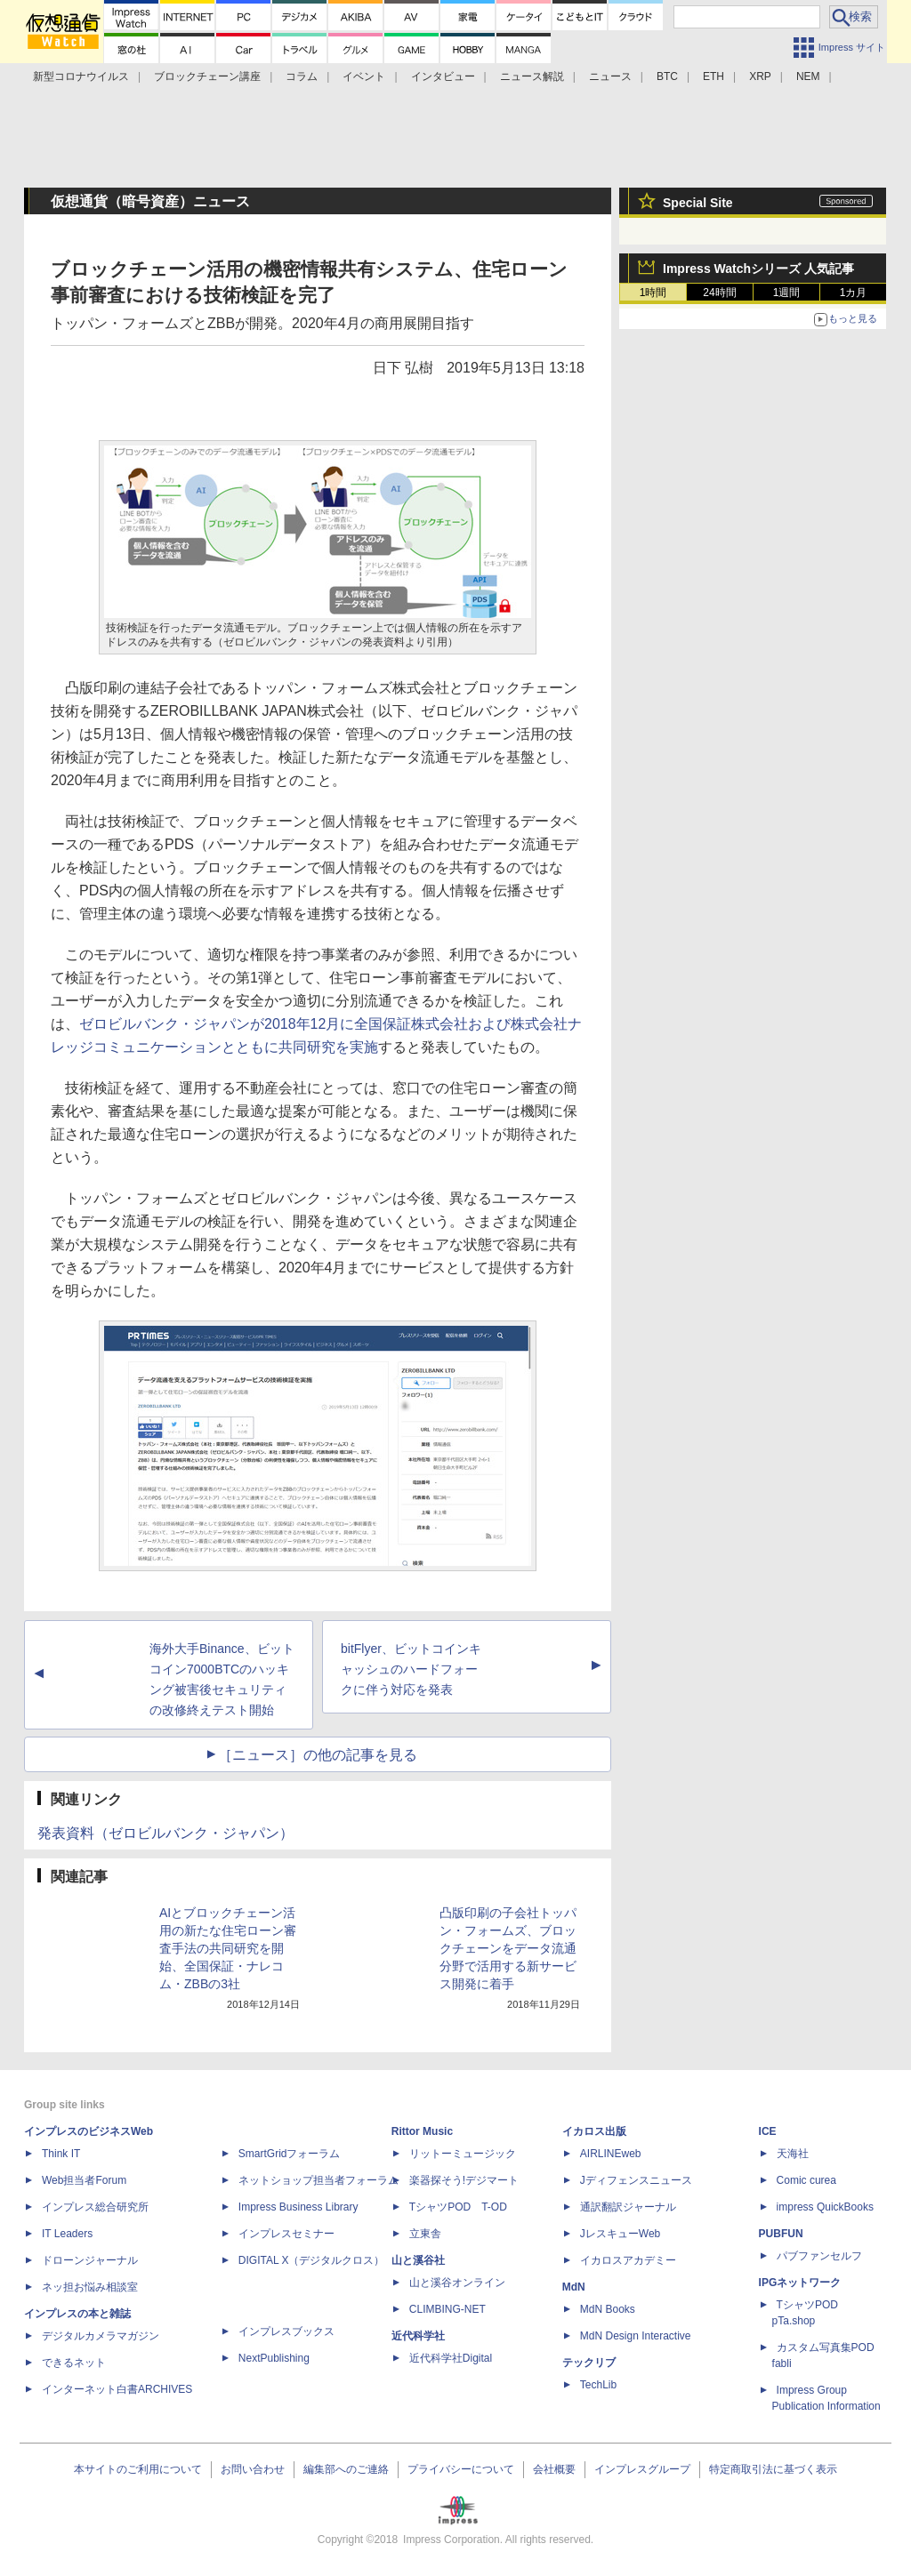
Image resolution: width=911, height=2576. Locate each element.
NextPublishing (274, 2358)
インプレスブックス (286, 2331)
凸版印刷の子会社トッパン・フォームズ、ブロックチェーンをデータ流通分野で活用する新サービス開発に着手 (507, 1948)
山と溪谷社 (418, 2260)
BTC (667, 76)
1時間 (653, 292)
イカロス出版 (594, 2131)
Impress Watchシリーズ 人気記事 (758, 268)
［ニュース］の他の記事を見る (317, 1754)
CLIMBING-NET (447, 2309)
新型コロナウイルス (81, 76)
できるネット (74, 2362)
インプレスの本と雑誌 (77, 2313)
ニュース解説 (532, 76)
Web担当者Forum (84, 2180)
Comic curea (806, 2180)
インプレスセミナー (286, 2233)
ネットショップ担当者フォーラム (318, 2180)
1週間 (787, 292)
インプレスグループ (642, 2469)
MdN (573, 2287)
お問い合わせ (253, 2469)
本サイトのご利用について (138, 2469)
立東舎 (425, 2233)
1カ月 (853, 292)
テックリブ (589, 2362)
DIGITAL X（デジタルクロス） (311, 2260)
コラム (302, 76)
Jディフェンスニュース (636, 2180)
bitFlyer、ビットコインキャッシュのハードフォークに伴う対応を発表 (411, 1669)
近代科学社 (418, 2336)
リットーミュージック (462, 2153)
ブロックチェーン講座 (207, 76)
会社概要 (554, 2469)
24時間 (719, 292)
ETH (713, 76)
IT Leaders (67, 2233)
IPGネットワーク (800, 2282)
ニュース (610, 76)
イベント (364, 76)
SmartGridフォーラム (289, 2153)
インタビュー (443, 76)
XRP (760, 76)
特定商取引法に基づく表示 (773, 2469)
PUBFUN (781, 2233)
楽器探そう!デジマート (464, 2180)
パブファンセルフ (819, 2256)
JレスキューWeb (620, 2233)
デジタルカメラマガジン (100, 2336)
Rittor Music (422, 2131)
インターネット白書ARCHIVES (117, 2389)
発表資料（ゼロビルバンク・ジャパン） (165, 1833)
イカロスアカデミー (628, 2260)
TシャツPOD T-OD (458, 2207)
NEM (808, 76)
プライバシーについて (460, 2469)
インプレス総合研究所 (95, 2207)
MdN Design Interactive (635, 2336)
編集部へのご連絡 (346, 2469)
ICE (768, 2131)
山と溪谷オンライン (457, 2282)
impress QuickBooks (825, 2207)
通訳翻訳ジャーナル (628, 2207)
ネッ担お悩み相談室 (90, 2287)
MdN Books (607, 2309)
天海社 (793, 2153)
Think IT (61, 2153)
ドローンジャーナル (90, 2260)
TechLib (598, 2385)
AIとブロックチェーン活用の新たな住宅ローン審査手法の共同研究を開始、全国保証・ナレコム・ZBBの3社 (227, 1948)
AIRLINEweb (610, 2153)
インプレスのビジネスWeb (88, 2131)
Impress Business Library (298, 2207)
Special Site (698, 203)
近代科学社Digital (450, 2358)
